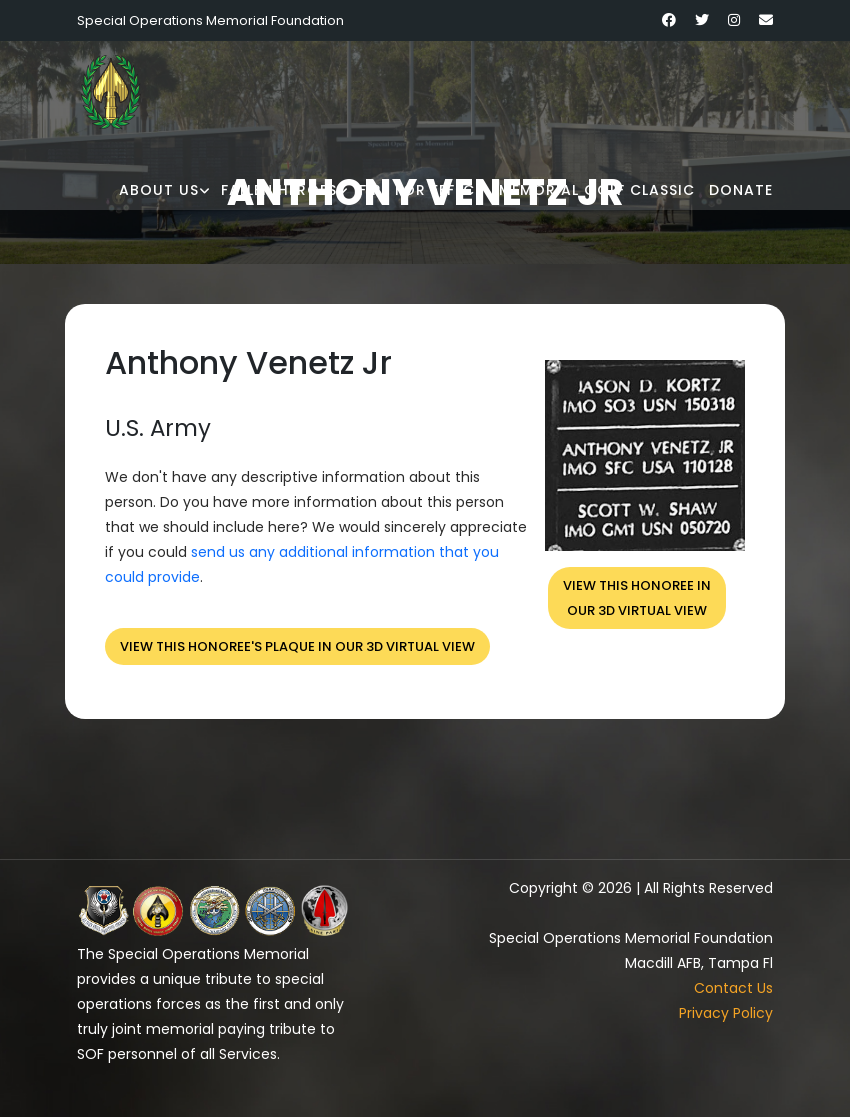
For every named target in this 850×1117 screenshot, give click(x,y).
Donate (741, 190)
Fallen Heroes (279, 190)
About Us (159, 190)
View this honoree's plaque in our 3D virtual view (297, 646)
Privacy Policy (726, 1013)
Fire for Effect (422, 190)
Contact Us (733, 988)
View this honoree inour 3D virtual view (637, 598)
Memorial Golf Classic (597, 190)
